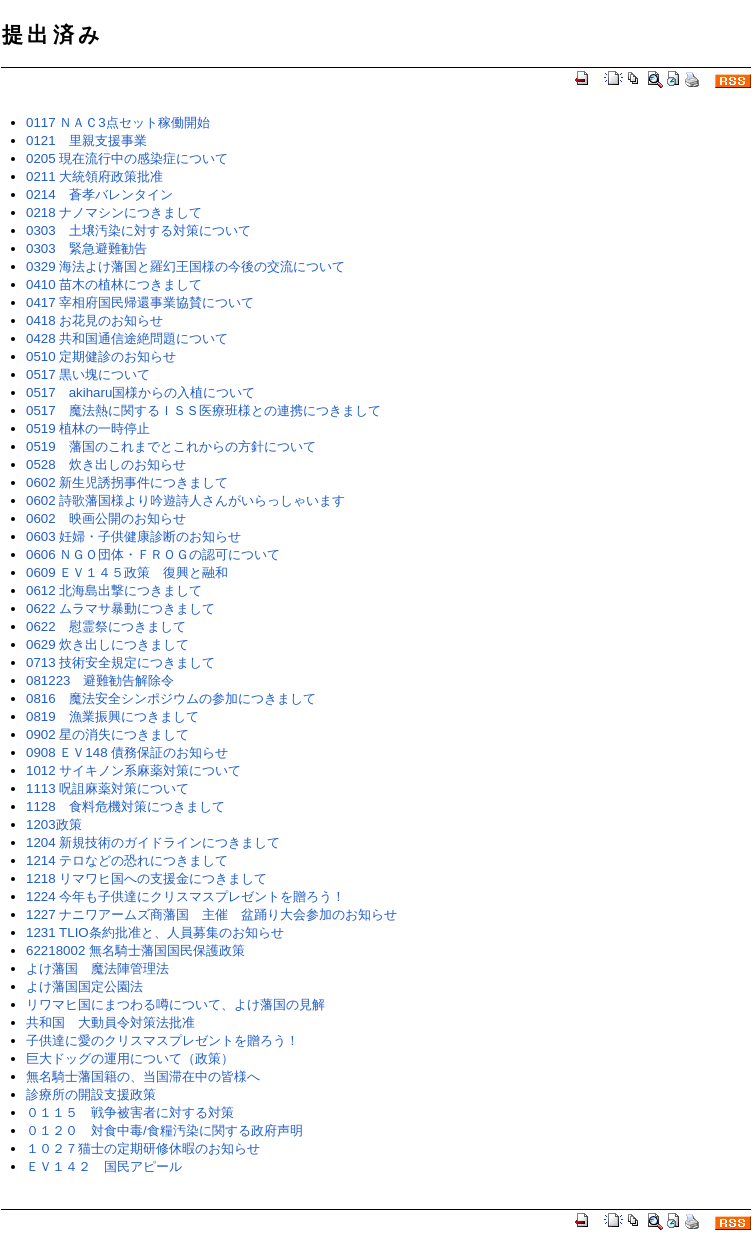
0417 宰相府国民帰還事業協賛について (140, 302)
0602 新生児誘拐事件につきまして (127, 482)
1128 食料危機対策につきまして (125, 806)
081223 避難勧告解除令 (100, 680)
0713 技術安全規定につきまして (120, 662)
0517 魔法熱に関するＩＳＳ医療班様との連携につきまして (203, 410)
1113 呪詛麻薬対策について (107, 788)
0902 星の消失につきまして (107, 734)
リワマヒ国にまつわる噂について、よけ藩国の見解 (175, 1004)
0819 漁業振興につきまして (112, 716)
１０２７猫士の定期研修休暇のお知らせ (143, 1148)
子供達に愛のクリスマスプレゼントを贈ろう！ (162, 1040)
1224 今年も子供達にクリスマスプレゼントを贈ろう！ (185, 896)
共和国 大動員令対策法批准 (110, 1022)
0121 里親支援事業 (86, 140)
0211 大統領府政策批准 (94, 176)
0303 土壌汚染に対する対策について (138, 230)
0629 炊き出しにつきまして (107, 644)
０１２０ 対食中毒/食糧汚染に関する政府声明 (164, 1130)
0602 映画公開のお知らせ (106, 518)
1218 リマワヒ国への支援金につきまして (146, 878)
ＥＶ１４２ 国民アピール (104, 1166)
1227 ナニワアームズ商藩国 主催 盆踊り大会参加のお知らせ (211, 914)
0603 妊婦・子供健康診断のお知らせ (133, 536)
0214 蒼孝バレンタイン (99, 194)
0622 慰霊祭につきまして (106, 626)
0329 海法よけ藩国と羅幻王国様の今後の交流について (185, 266)
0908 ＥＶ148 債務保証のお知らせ (127, 752)
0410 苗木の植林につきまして (114, 284)
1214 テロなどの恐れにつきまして (127, 860)
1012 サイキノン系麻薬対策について (133, 770)
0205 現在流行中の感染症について (127, 158)
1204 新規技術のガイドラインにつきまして (153, 842)
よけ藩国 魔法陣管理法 (97, 968)
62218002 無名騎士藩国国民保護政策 (135, 950)
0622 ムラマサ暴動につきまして (120, 608)
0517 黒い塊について (88, 374)
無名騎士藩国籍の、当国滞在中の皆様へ (143, 1076)
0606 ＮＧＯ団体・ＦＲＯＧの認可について (153, 554)
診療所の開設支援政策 (91, 1094)
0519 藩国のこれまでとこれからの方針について (171, 446)
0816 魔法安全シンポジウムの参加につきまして (171, 698)
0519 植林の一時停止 (88, 428)
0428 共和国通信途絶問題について (127, 338)
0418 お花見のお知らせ (94, 320)
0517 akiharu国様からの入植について (140, 392)
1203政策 (54, 824)
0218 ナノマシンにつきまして (114, 212)
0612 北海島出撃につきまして (114, 590)
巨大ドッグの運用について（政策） (130, 1058)
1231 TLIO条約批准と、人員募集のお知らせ (155, 932)
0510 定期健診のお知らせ (101, 356)
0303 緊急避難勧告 (86, 248)
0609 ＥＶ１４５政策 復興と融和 (127, 572)
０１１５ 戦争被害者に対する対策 (130, 1112)
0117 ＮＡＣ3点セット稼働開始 (118, 122)
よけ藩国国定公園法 (84, 986)
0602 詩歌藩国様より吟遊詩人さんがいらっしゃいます (185, 500)
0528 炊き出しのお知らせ (106, 464)
